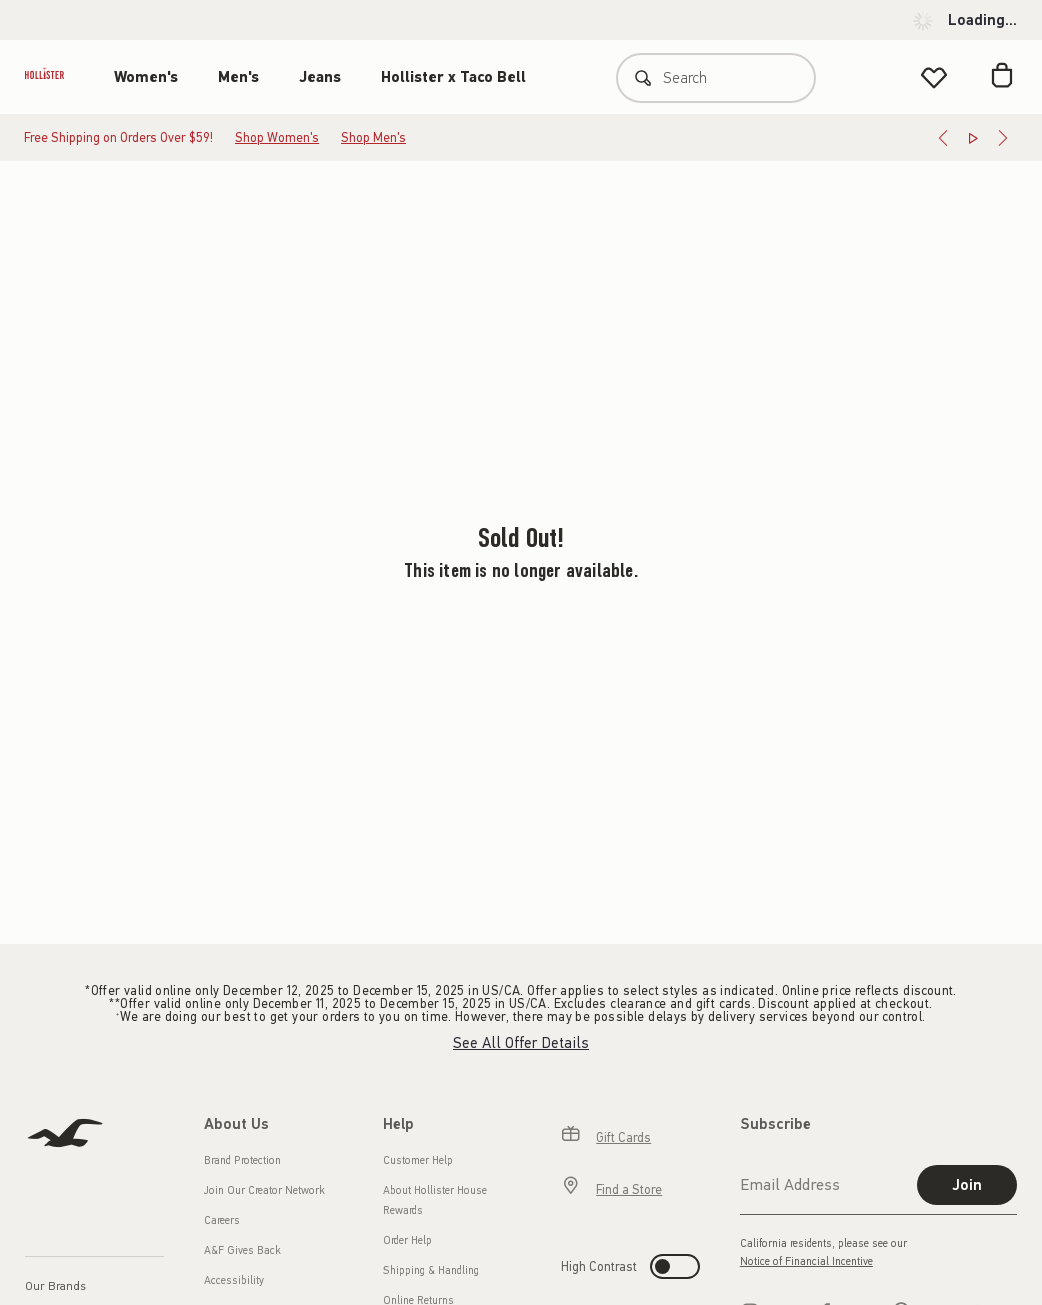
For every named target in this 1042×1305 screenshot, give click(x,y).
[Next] (1003, 138)
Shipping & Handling (431, 1270)
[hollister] (54, 77)
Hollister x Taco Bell (453, 77)
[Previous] (943, 138)
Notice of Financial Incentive (806, 1261)
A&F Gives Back (242, 1250)
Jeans (320, 77)
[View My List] (934, 77)
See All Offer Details (521, 1043)
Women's (146, 77)
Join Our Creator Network (264, 1190)
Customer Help (418, 1160)
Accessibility (234, 1280)
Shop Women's (277, 137)
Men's (238, 77)
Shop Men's (373, 137)
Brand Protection (242, 1160)
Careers (222, 1220)
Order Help (407, 1240)
